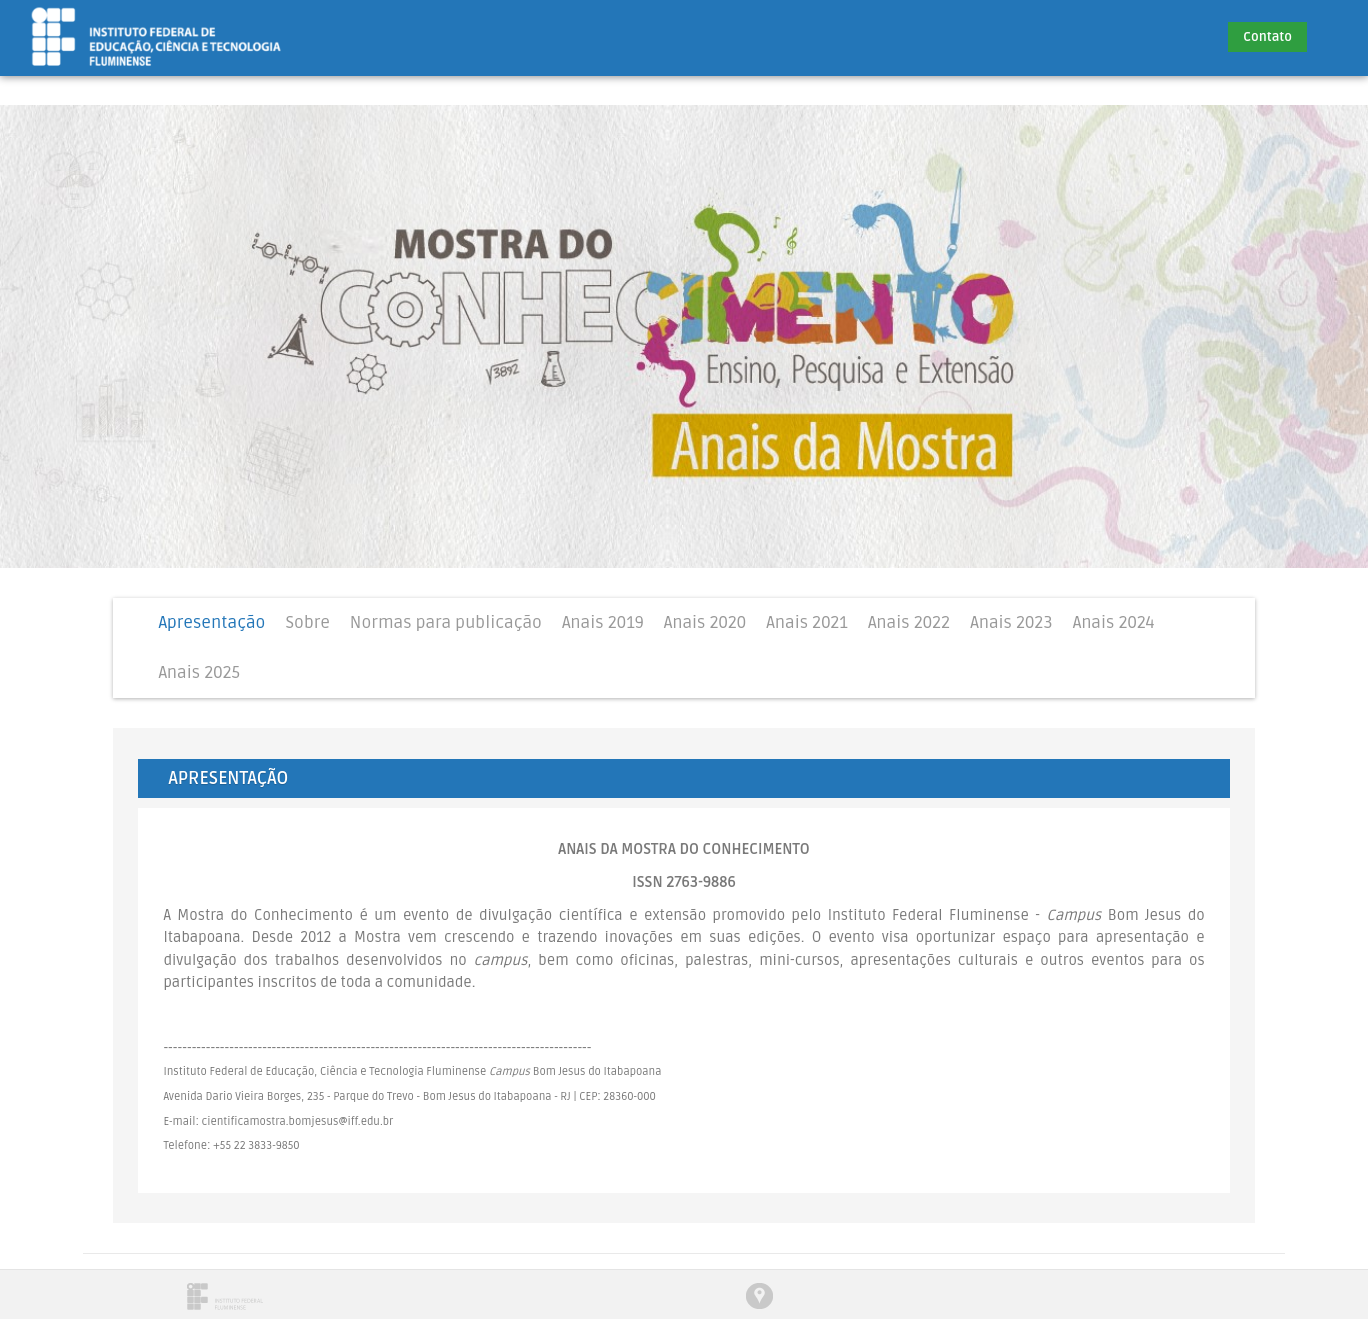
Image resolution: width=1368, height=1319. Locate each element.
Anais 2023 (1011, 622)
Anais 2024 (1114, 622)
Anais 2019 (603, 622)
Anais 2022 (909, 622)
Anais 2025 (199, 672)
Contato (1267, 37)
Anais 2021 (807, 622)
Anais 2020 (705, 622)
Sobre (307, 622)
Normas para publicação (446, 622)
